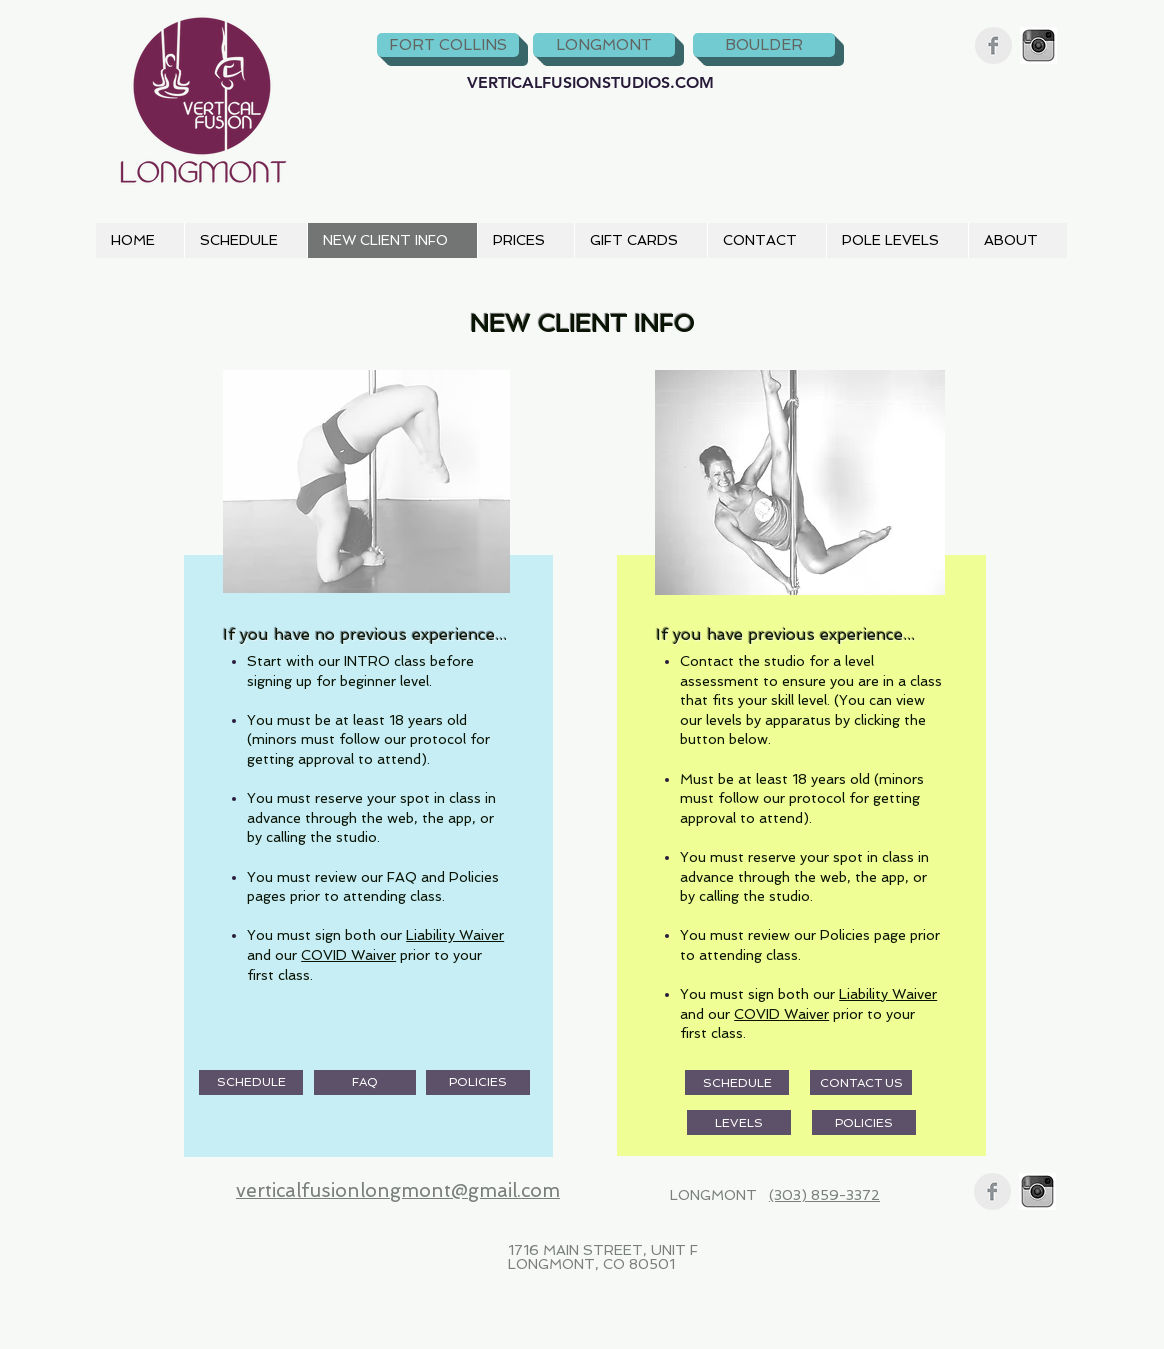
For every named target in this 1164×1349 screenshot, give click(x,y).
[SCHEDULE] (251, 1082)
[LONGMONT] (604, 45)
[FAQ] (365, 1082)
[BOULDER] (764, 45)
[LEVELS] (739, 1122)
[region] (365, 761)
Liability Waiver (455, 935)
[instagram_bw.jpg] (1038, 45)
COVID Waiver (348, 955)
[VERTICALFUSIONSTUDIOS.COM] (590, 83)
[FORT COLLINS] (448, 45)
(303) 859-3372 (824, 1195)
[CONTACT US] (861, 1082)
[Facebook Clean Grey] (993, 45)
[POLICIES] (478, 1082)
